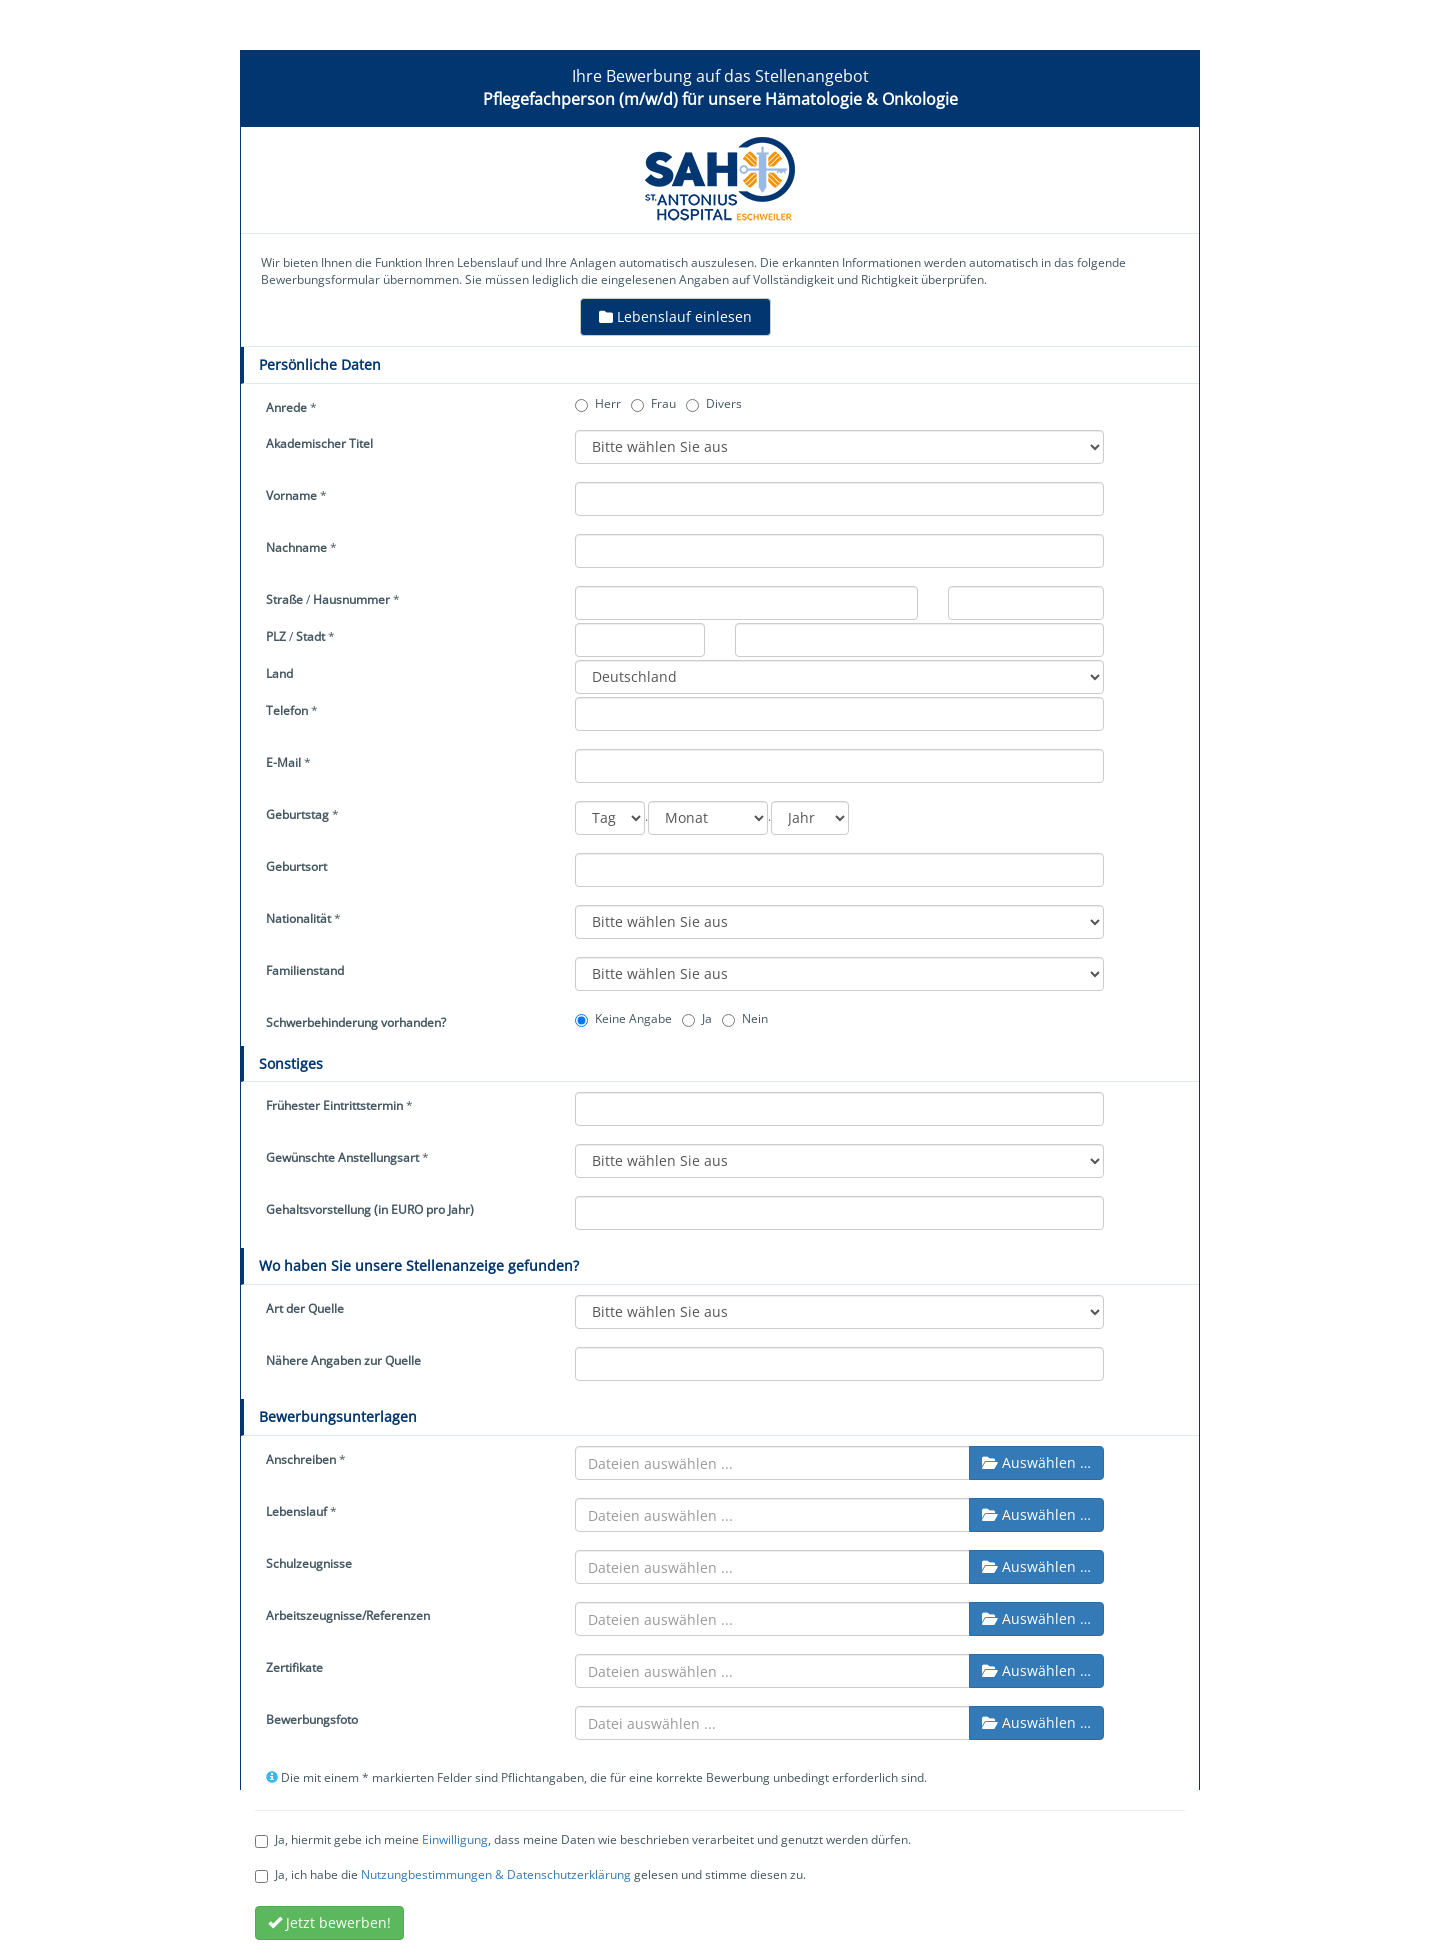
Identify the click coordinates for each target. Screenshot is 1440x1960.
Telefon (287, 710)
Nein (745, 1018)
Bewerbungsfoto (312, 1719)
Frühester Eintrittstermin (334, 1105)
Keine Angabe (623, 1018)
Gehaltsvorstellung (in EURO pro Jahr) (370, 1209)
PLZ (276, 636)
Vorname (291, 495)
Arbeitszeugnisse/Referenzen (348, 1615)
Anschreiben (301, 1459)
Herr (598, 403)
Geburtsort (296, 866)
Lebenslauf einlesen (675, 316)
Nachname (296, 547)
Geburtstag (297, 814)
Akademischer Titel (319, 443)
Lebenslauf (296, 1511)
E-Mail (283, 762)
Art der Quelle (305, 1308)
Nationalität (298, 918)
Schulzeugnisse (309, 1563)
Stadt (310, 636)
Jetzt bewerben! (329, 1922)
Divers (714, 403)
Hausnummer (351, 599)
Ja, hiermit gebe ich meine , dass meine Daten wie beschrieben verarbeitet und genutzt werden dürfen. (583, 1839)
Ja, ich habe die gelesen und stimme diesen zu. (530, 1874)
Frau (653, 403)
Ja (697, 1018)
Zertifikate (294, 1667)
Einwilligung (455, 1839)
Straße (284, 599)
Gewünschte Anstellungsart (342, 1157)
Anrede (286, 407)
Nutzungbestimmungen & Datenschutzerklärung (496, 1874)
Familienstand (305, 970)
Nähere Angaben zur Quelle (343, 1360)
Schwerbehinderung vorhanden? (356, 1022)
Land (279, 673)
